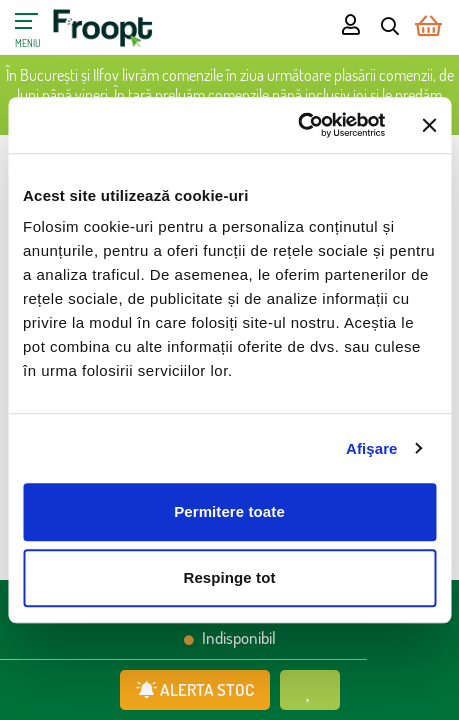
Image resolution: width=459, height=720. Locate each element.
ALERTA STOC (195, 689)
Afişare (372, 448)
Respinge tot (229, 577)
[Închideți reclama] (429, 125)
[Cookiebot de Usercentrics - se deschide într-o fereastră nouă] (297, 125)
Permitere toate (229, 511)
